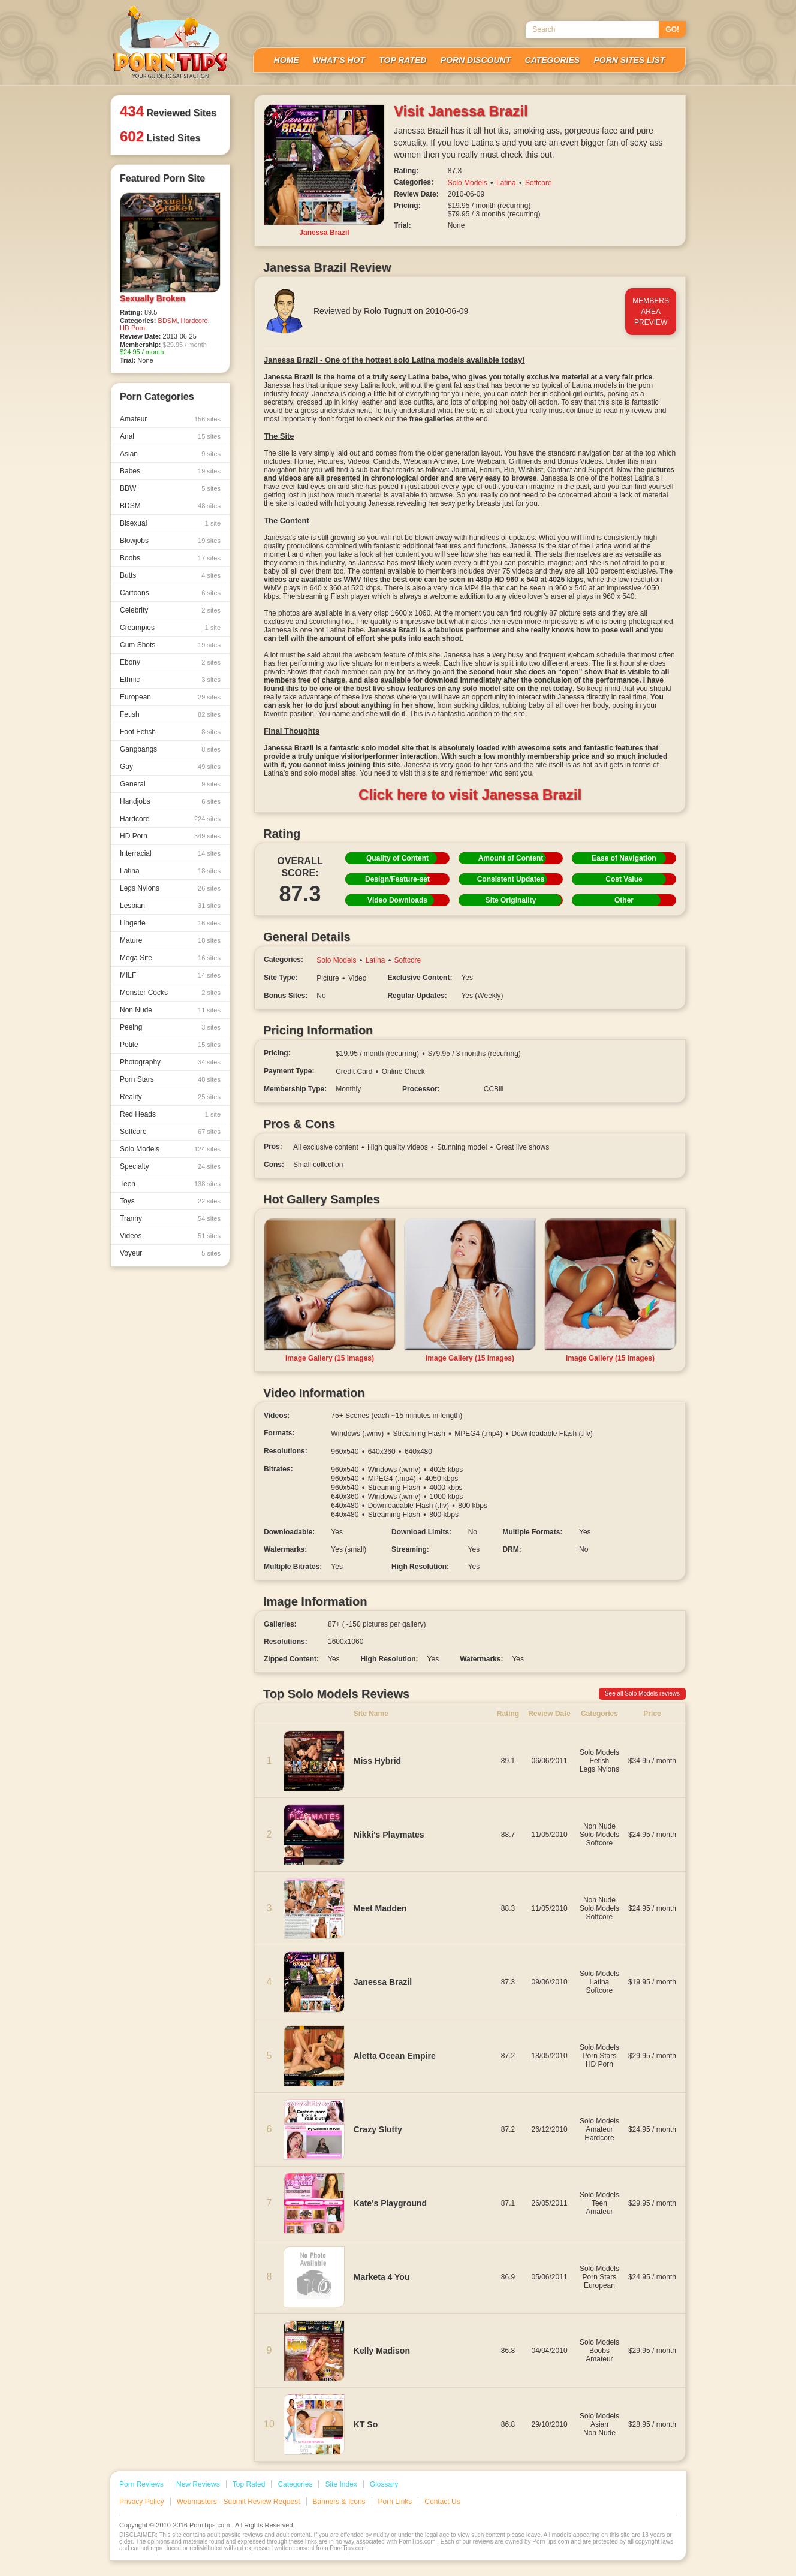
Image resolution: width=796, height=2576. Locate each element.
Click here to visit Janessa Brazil (469, 794)
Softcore (170, 1131)
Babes (170, 471)
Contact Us (442, 2501)
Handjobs (170, 801)
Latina (170, 871)
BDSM (167, 320)
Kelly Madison (382, 2350)
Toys (170, 1201)
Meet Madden (380, 1908)
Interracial (170, 853)
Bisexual (170, 523)
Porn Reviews (141, 2484)
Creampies (170, 627)
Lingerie (170, 923)
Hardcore (194, 320)
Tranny (170, 1218)
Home (286, 60)
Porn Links (395, 2501)
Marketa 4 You (382, 2277)
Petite (170, 1044)
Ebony (170, 662)
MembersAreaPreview (650, 312)
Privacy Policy (141, 2501)
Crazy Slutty (378, 2129)
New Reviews (198, 2484)
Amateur (170, 419)
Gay (170, 766)
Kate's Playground (390, 2203)
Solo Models (170, 1149)
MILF (170, 975)
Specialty (170, 1166)
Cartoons (170, 593)
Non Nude (170, 1010)
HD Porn (132, 327)
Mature (170, 940)
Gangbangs (170, 749)
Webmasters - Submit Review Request (238, 2501)
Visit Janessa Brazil (461, 111)
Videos (170, 1236)
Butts (170, 575)
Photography (170, 1062)
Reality (170, 1097)
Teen (170, 1184)
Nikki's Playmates (389, 1834)
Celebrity (170, 610)
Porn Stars (170, 1079)
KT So (366, 2424)
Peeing (170, 1027)
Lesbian (170, 905)
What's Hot (339, 60)
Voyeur (170, 1253)
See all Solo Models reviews (642, 1693)
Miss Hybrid (377, 1761)
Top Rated (402, 60)
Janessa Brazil (383, 1982)
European (170, 697)
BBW (170, 488)
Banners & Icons (339, 2501)
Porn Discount (476, 60)
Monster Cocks (170, 992)
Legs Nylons (170, 888)
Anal (170, 436)
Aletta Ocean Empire (395, 2056)
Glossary (384, 2484)
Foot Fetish (170, 732)
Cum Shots (170, 645)
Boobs (170, 558)
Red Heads (170, 1114)
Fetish (170, 714)
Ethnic (170, 679)
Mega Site (170, 958)
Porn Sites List (629, 60)
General (170, 784)
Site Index (341, 2484)
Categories (552, 60)
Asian (170, 454)
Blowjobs (170, 540)
